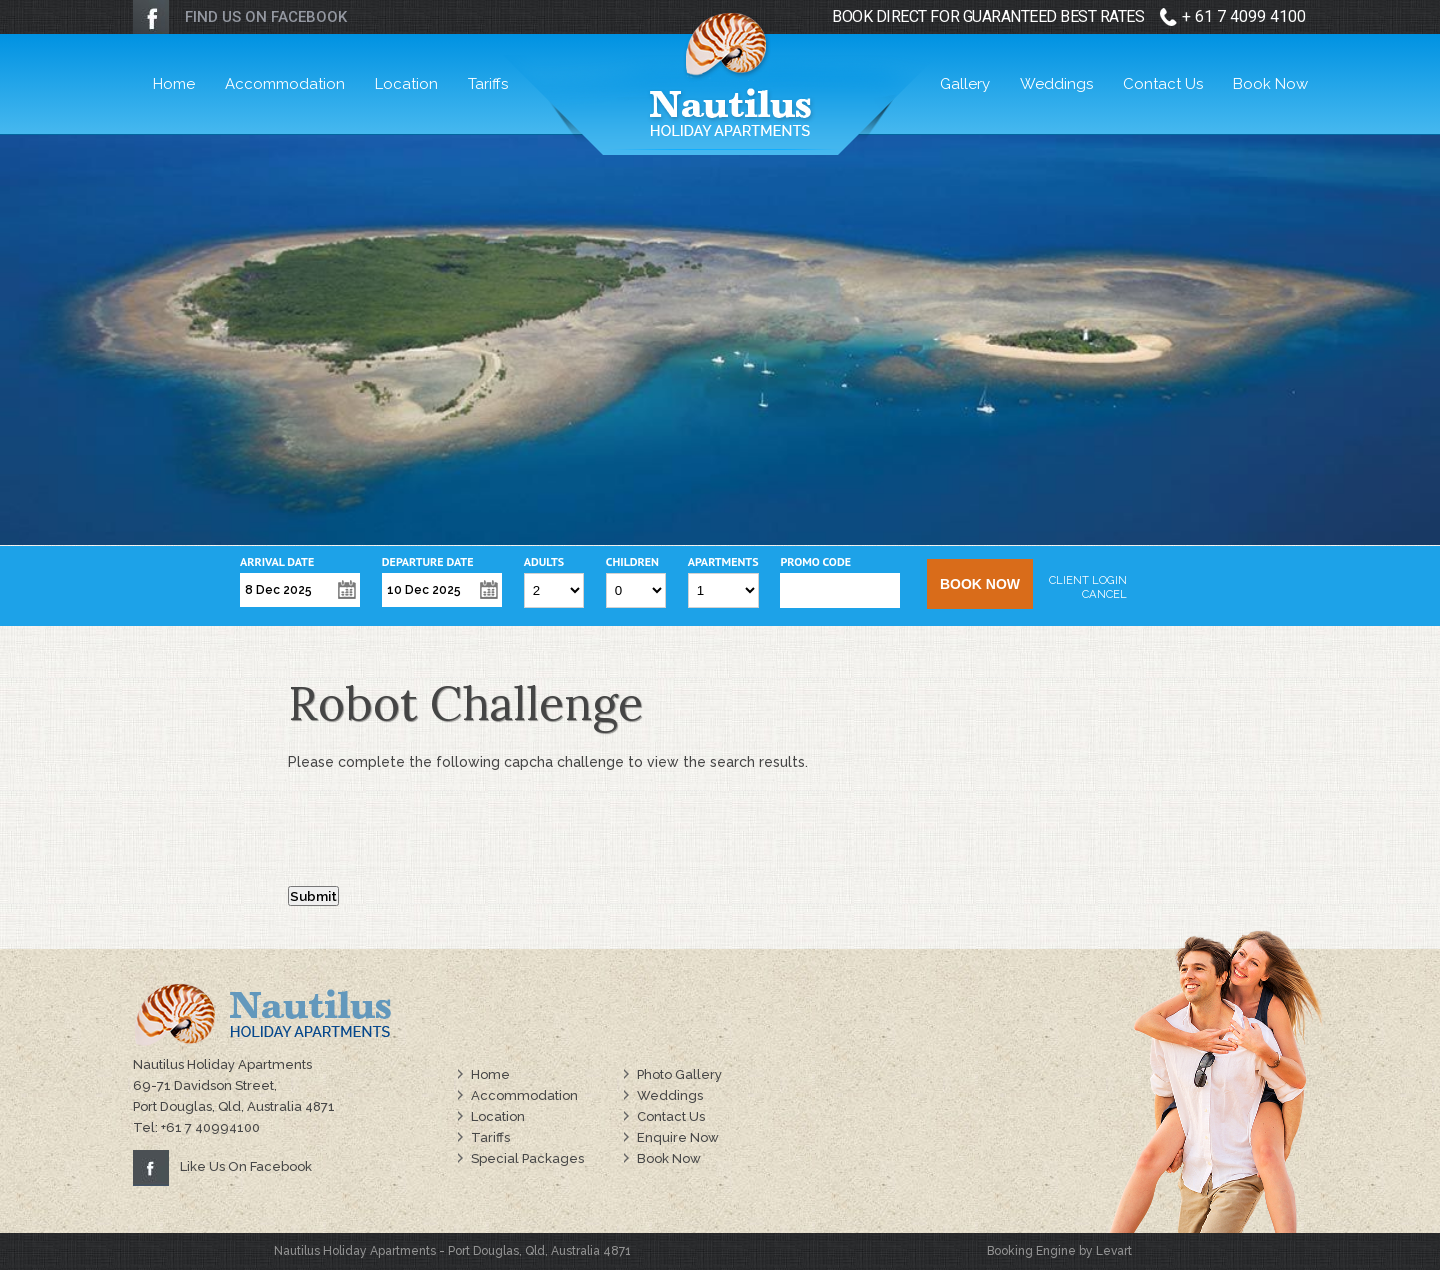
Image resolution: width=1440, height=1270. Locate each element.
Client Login (1088, 580)
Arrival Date (277, 562)
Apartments (723, 562)
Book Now (1270, 84)
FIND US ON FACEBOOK (266, 17)
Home (174, 84)
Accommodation (285, 84)
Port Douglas (483, 1251)
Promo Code (815, 562)
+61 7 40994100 (210, 1127)
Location (406, 84)
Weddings (1056, 84)
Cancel (1104, 594)
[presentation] (440, 833)
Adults (544, 562)
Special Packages (527, 1158)
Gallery (965, 84)
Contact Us (1163, 84)
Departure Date (428, 562)
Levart (1114, 1251)
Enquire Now (678, 1137)
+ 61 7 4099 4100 (1244, 16)
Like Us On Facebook (246, 1166)
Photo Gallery (679, 1074)
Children (632, 562)
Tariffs (488, 84)
